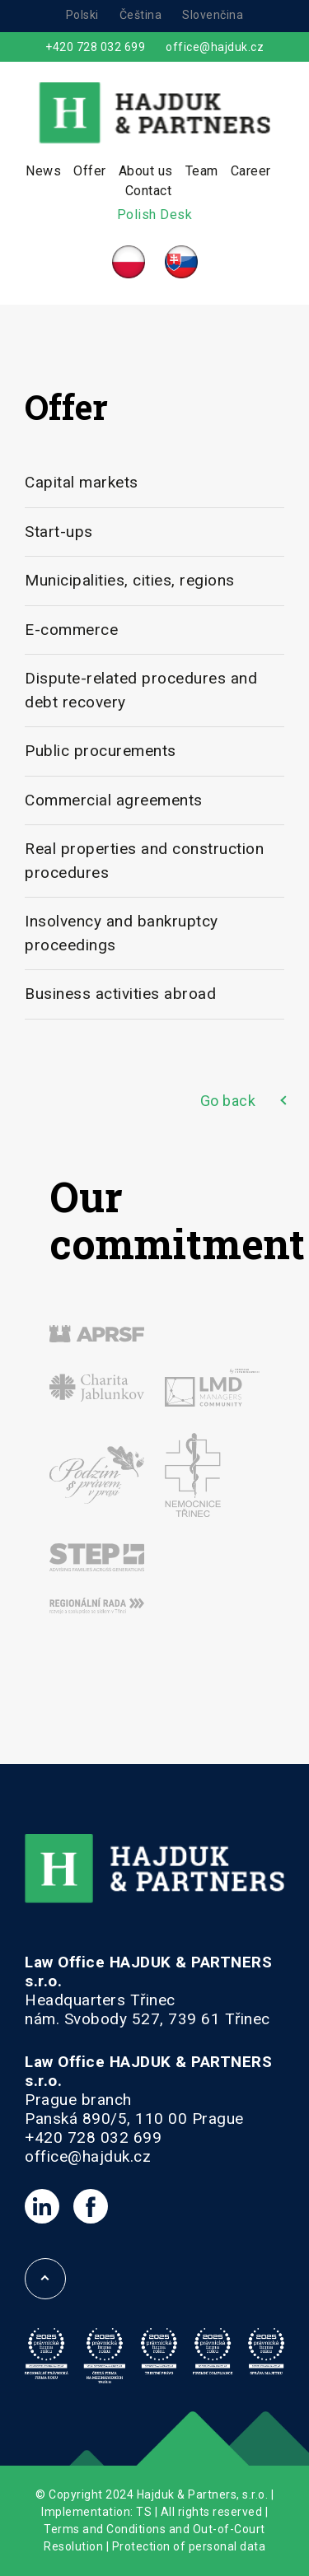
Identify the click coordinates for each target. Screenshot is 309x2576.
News (43, 171)
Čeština (140, 14)
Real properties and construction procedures (144, 860)
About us (146, 171)
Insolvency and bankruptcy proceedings (121, 933)
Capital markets (81, 482)
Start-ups (59, 531)
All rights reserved (212, 2511)
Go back (228, 1100)
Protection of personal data (189, 2546)
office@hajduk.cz (215, 47)
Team (201, 171)
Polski (82, 14)
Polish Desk (155, 214)
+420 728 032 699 (95, 47)
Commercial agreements (114, 800)
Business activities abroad (120, 993)
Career (251, 171)
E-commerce (71, 629)
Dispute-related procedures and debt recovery (141, 690)
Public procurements (100, 750)
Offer (89, 171)
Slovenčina (212, 14)
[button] (33, 2543)
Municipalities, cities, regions (130, 580)
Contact (148, 190)
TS (144, 2511)
